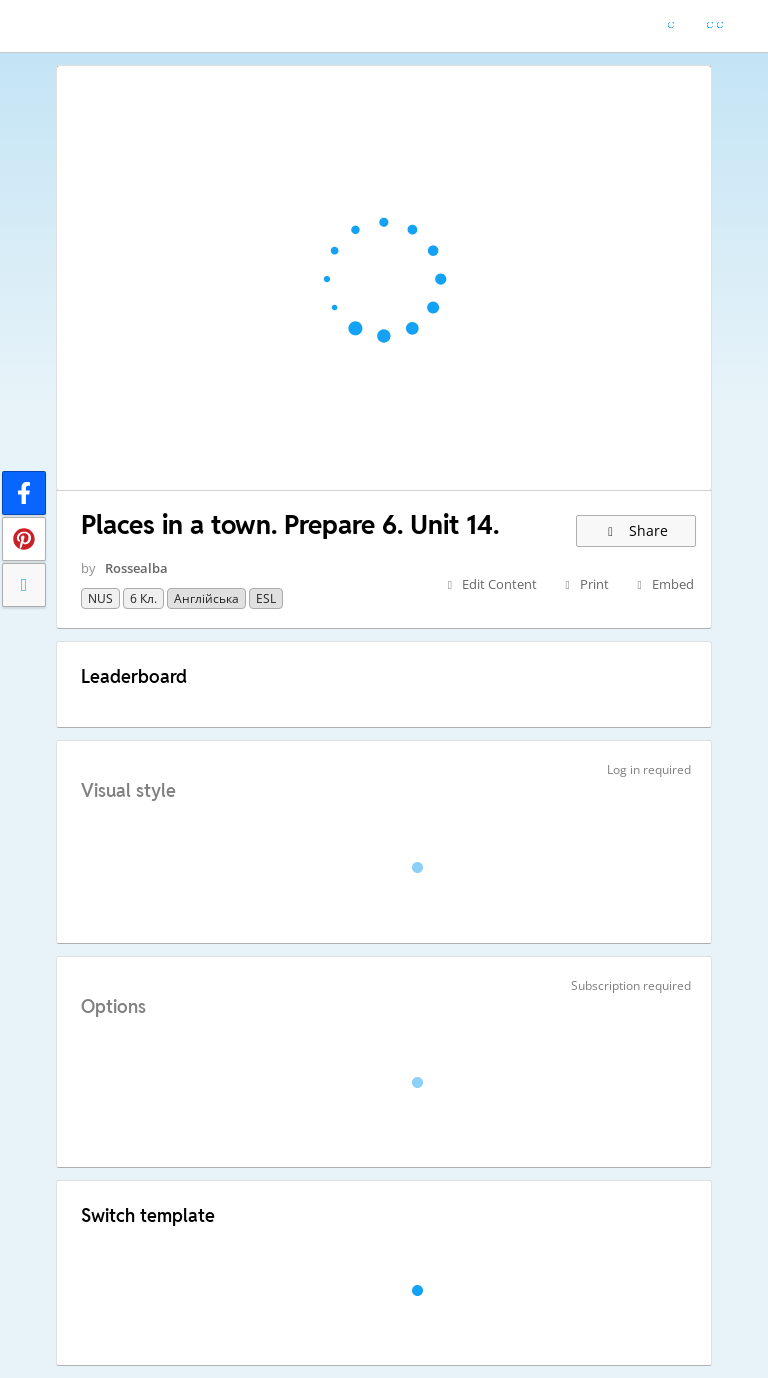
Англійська (206, 598)
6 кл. (143, 598)
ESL (266, 598)
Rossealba (136, 568)
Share (636, 530)
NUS (100, 598)
